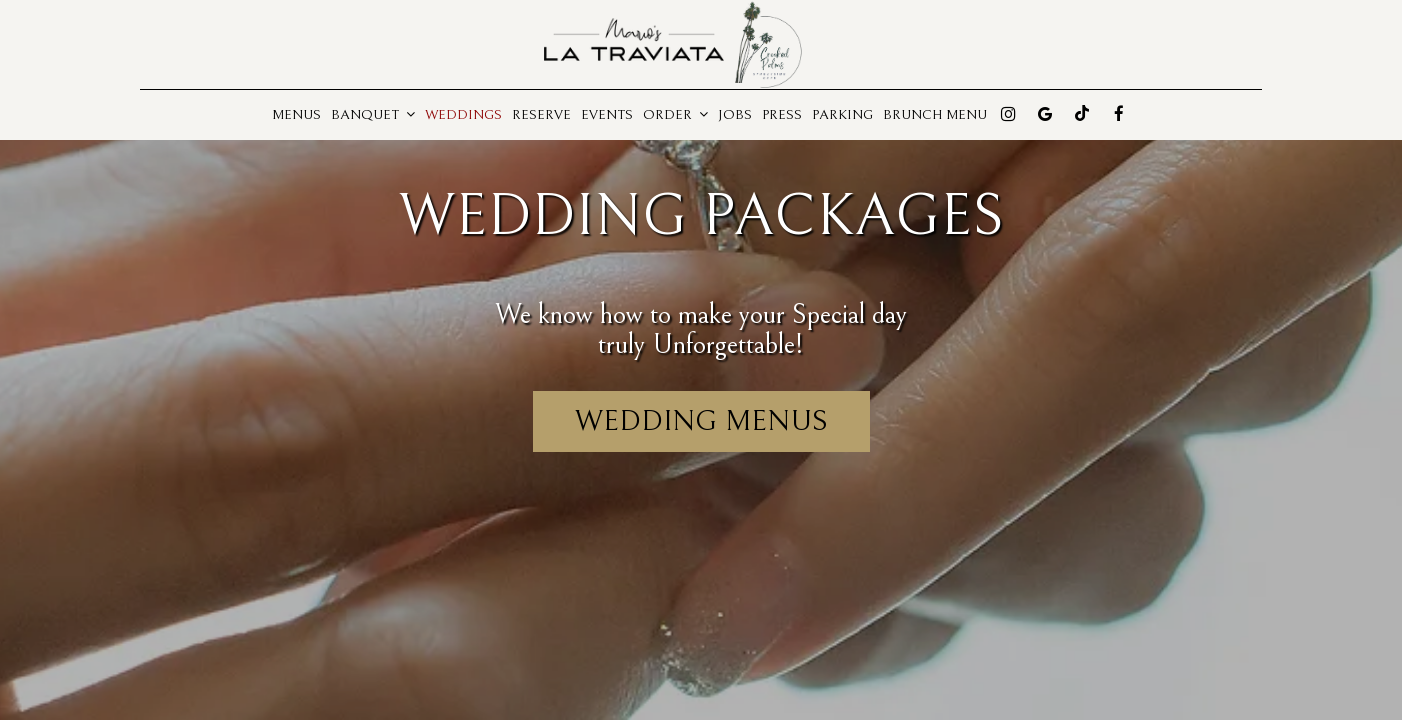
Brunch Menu (935, 115)
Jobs (735, 115)
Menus (296, 115)
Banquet (373, 115)
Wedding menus (701, 421)
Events (607, 115)
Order (675, 115)
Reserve (541, 115)
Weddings (463, 115)
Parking (842, 115)
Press (782, 115)
